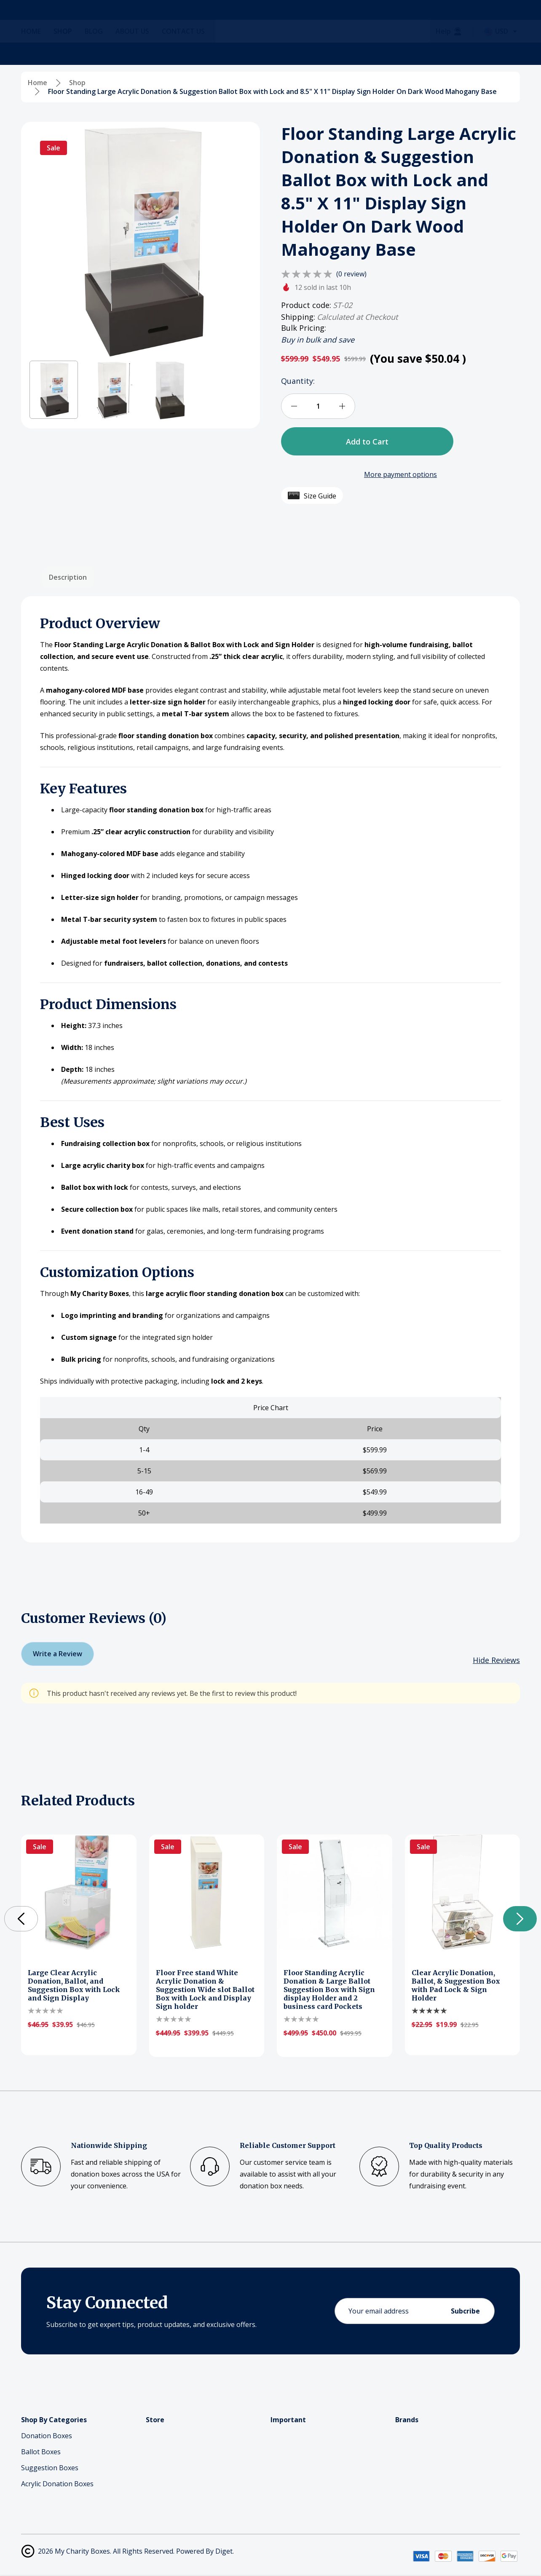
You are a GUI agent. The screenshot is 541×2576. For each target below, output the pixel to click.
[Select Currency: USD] (501, 53)
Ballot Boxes (41, 2451)
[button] (54, 389)
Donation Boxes (46, 2435)
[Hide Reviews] (496, 1660)
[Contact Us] (189, 53)
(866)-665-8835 (148, 27)
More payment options (400, 474)
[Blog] (100, 53)
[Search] (99, 21)
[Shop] (69, 53)
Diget (224, 2551)
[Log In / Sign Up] (475, 21)
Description (68, 577)
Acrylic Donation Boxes (57, 2483)
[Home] (37, 53)
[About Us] (138, 53)
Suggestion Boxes (49, 2467)
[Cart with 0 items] (504, 21)
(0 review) (351, 273)
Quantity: (298, 381)
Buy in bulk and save (317, 340)
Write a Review (57, 1653)
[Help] (449, 53)
